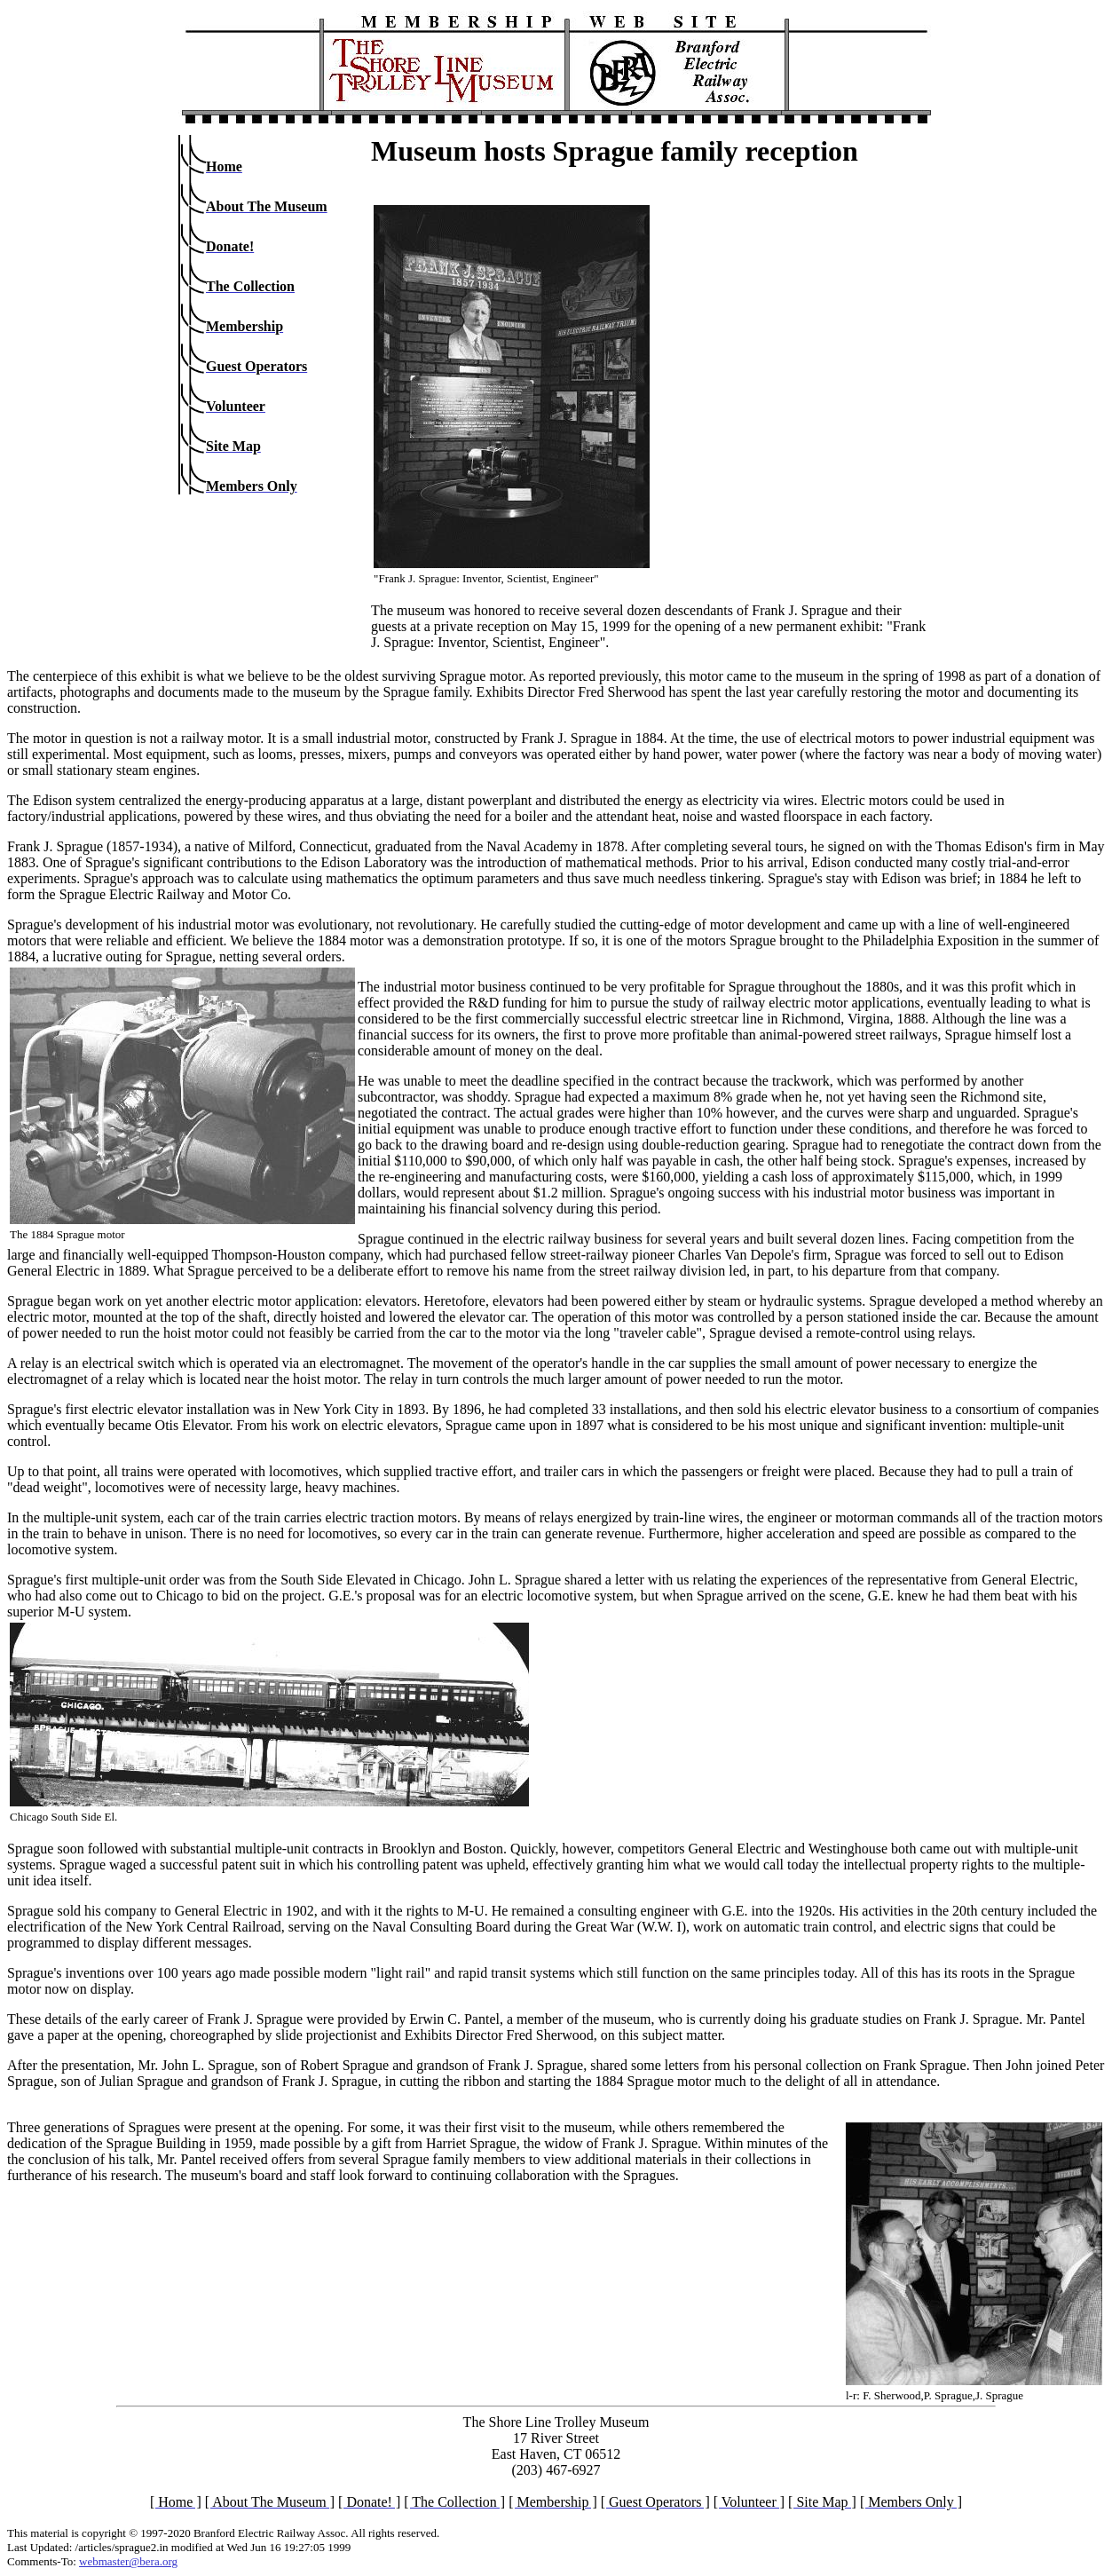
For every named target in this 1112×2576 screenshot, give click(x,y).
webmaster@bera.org (128, 2561)
